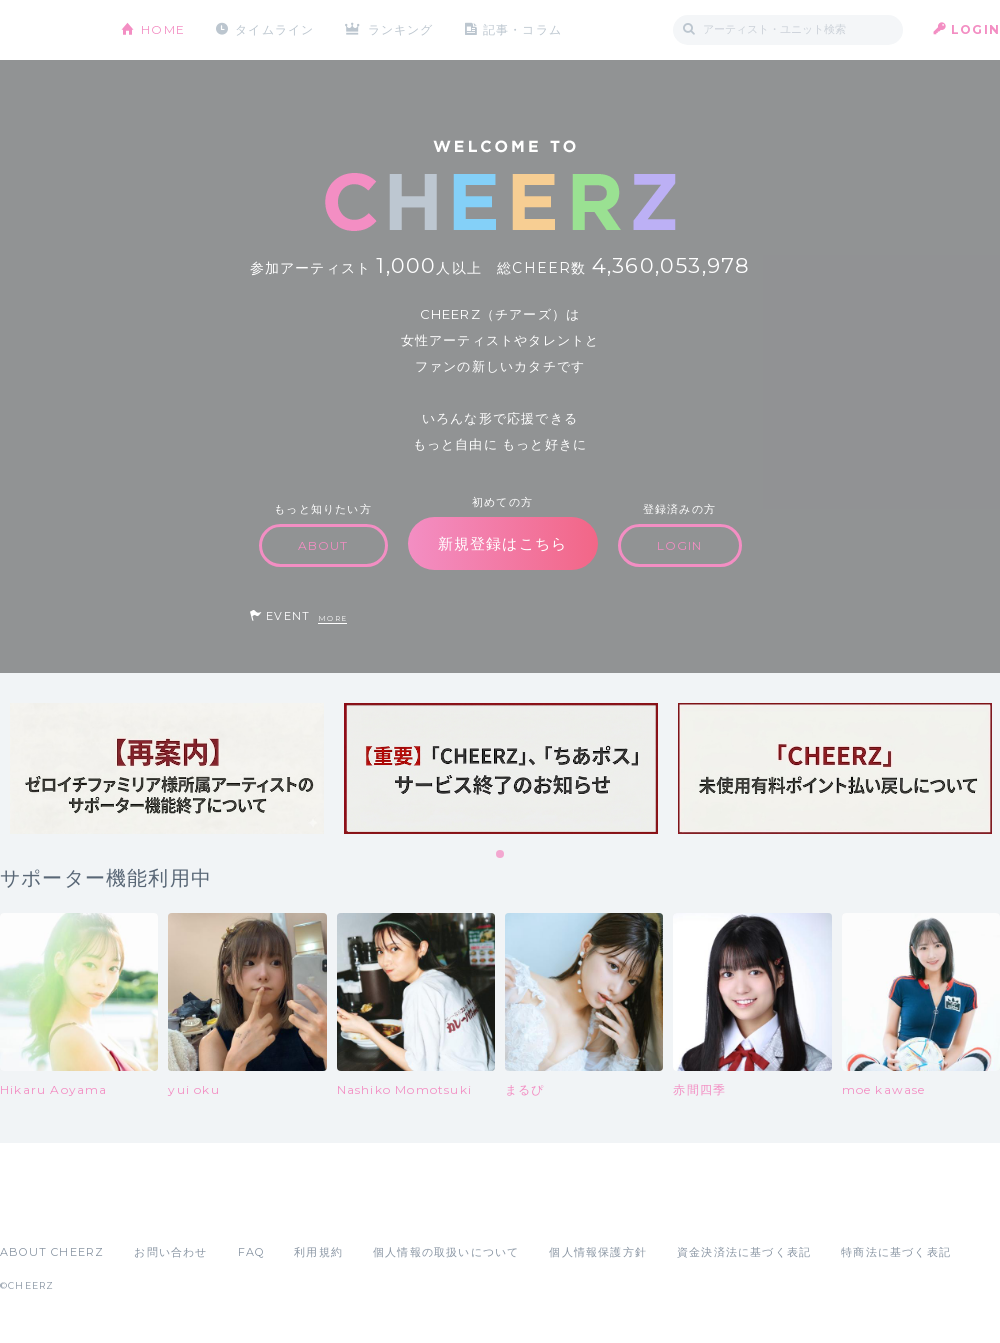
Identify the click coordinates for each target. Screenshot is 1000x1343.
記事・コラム (522, 29)
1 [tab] (501, 855)
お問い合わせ (170, 1252)
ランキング (401, 29)
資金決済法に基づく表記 (744, 1252)
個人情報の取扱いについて (446, 1252)
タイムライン (274, 29)
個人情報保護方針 (598, 1252)
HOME (163, 29)
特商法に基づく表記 (896, 1252)
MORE (332, 618)
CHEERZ (45, 30)
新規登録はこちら (503, 543)
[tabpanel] (167, 768)
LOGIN (975, 29)
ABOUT (323, 545)
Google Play (152, 1208)
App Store (46, 1208)
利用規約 (318, 1252)
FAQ (251, 1252)
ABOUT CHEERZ (52, 1252)
